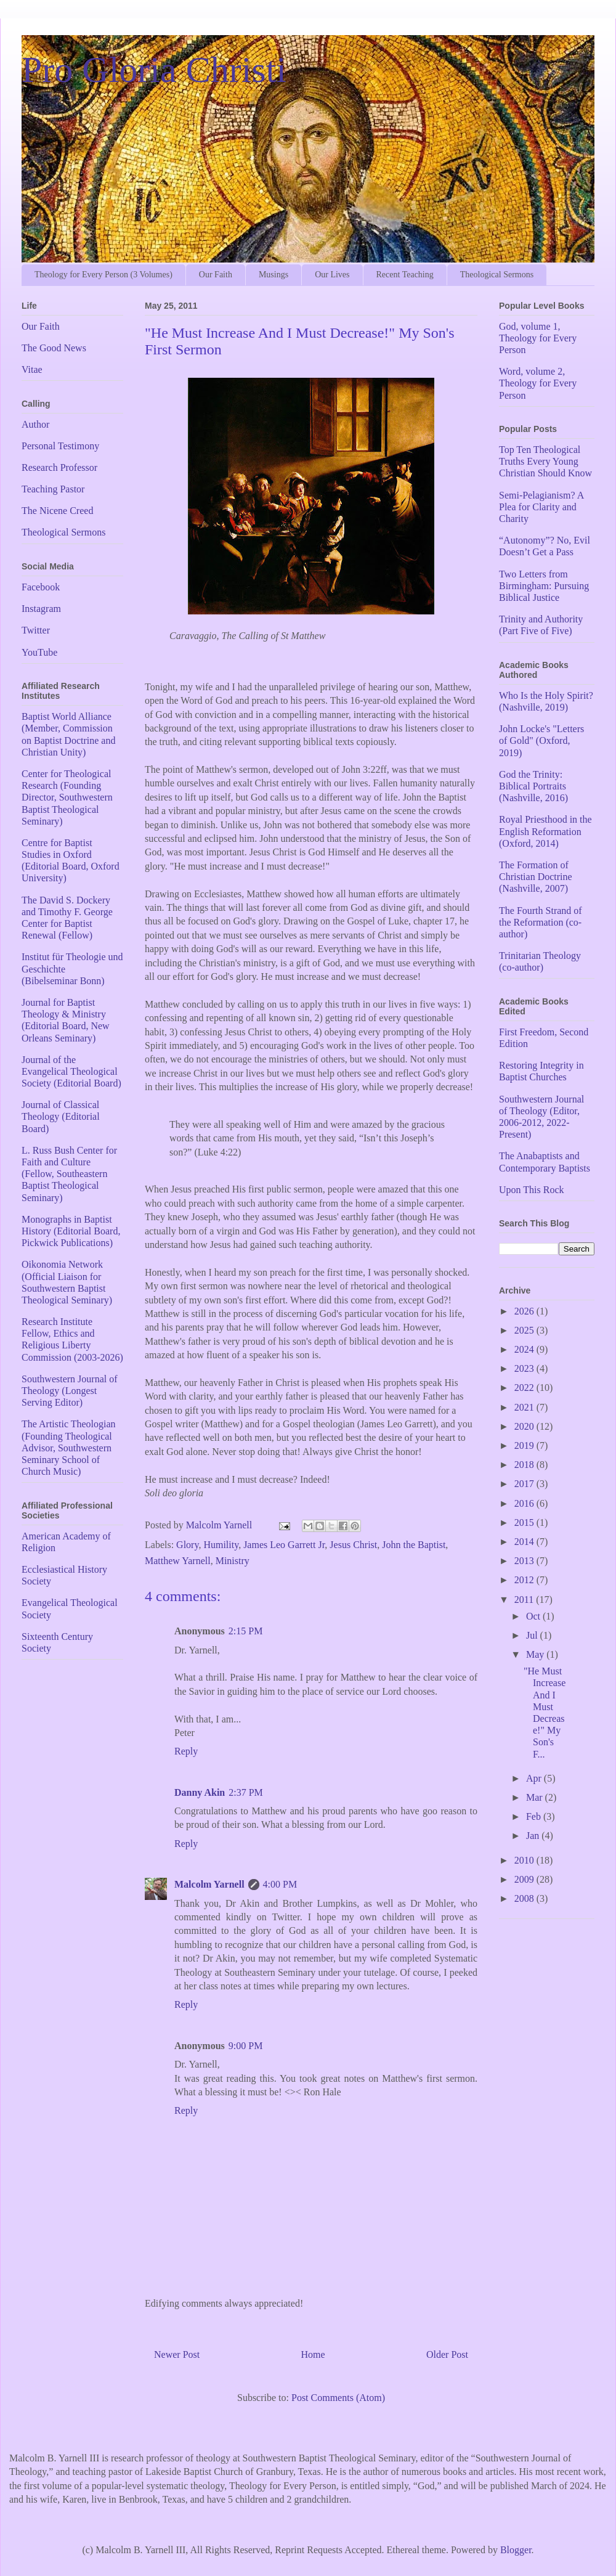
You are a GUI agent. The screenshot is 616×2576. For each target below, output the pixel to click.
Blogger (516, 2550)
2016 (525, 1503)
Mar (535, 1797)
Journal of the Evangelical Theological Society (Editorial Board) (71, 1071)
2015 (525, 1522)
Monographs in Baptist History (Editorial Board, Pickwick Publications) (71, 1231)
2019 (525, 1445)
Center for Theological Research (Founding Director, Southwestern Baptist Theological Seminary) (67, 797)
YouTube (39, 652)
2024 (525, 1349)
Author (35, 424)
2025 (525, 1330)
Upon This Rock (531, 1189)
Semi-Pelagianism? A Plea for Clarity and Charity (541, 507)
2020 (525, 1426)
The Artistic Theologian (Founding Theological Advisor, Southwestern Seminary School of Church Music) (69, 1448)
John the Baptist (413, 1544)
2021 (525, 1407)
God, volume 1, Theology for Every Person (538, 338)
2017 (525, 1483)
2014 (525, 1541)
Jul (533, 1635)
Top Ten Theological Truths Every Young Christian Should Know (545, 461)
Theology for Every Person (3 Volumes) (103, 274)
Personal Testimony (60, 446)
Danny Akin (199, 1792)
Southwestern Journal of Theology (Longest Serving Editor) (70, 1391)
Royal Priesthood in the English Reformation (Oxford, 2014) (545, 831)
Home (313, 2354)
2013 (525, 1560)
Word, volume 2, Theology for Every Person (538, 383)
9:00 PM (246, 2045)
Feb (534, 1816)
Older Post (447, 2354)
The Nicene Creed (57, 510)
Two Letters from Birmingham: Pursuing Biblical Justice (544, 586)
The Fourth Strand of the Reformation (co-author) (540, 922)
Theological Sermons (496, 274)
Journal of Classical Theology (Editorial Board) (61, 1116)
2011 (525, 1599)
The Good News (54, 348)
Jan (533, 1835)
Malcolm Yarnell (209, 1884)
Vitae (32, 369)
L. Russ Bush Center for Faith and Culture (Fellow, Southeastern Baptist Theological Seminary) (69, 1174)
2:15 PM (246, 1631)
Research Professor (59, 467)
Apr (535, 1778)
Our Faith (215, 274)
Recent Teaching (405, 274)
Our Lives (332, 274)
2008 (525, 1898)
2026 (525, 1311)
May (536, 1654)
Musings (273, 274)
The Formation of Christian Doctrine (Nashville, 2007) (535, 877)
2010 (525, 1860)
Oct (534, 1616)
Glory (187, 1544)
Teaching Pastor (53, 489)
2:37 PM (246, 1792)
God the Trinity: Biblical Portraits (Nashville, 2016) (533, 786)
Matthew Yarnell (178, 1560)
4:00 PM (280, 1884)
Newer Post (177, 2354)
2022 (525, 1387)
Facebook (41, 587)
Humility (220, 1544)
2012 (525, 1580)
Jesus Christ (353, 1544)
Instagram (41, 608)
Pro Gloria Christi (154, 69)
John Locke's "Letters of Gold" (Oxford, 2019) (541, 740)
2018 (525, 1464)
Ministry (232, 1560)
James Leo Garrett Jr (284, 1544)
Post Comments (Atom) (338, 2397)
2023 (525, 1368)
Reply (186, 1751)
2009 (525, 1879)
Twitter (36, 630)
